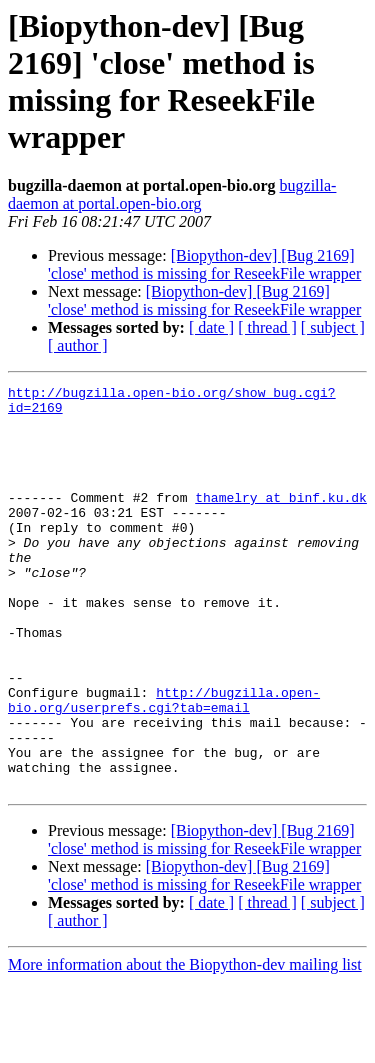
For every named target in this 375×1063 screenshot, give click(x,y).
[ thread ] (267, 327)
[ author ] (78, 345)
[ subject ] (333, 327)
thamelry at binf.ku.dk (281, 521)
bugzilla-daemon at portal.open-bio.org (172, 194)
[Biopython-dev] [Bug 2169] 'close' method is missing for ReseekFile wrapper (204, 264)
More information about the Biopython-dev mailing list (185, 1045)
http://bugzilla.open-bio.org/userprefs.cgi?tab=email (164, 764)
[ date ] (211, 327)
